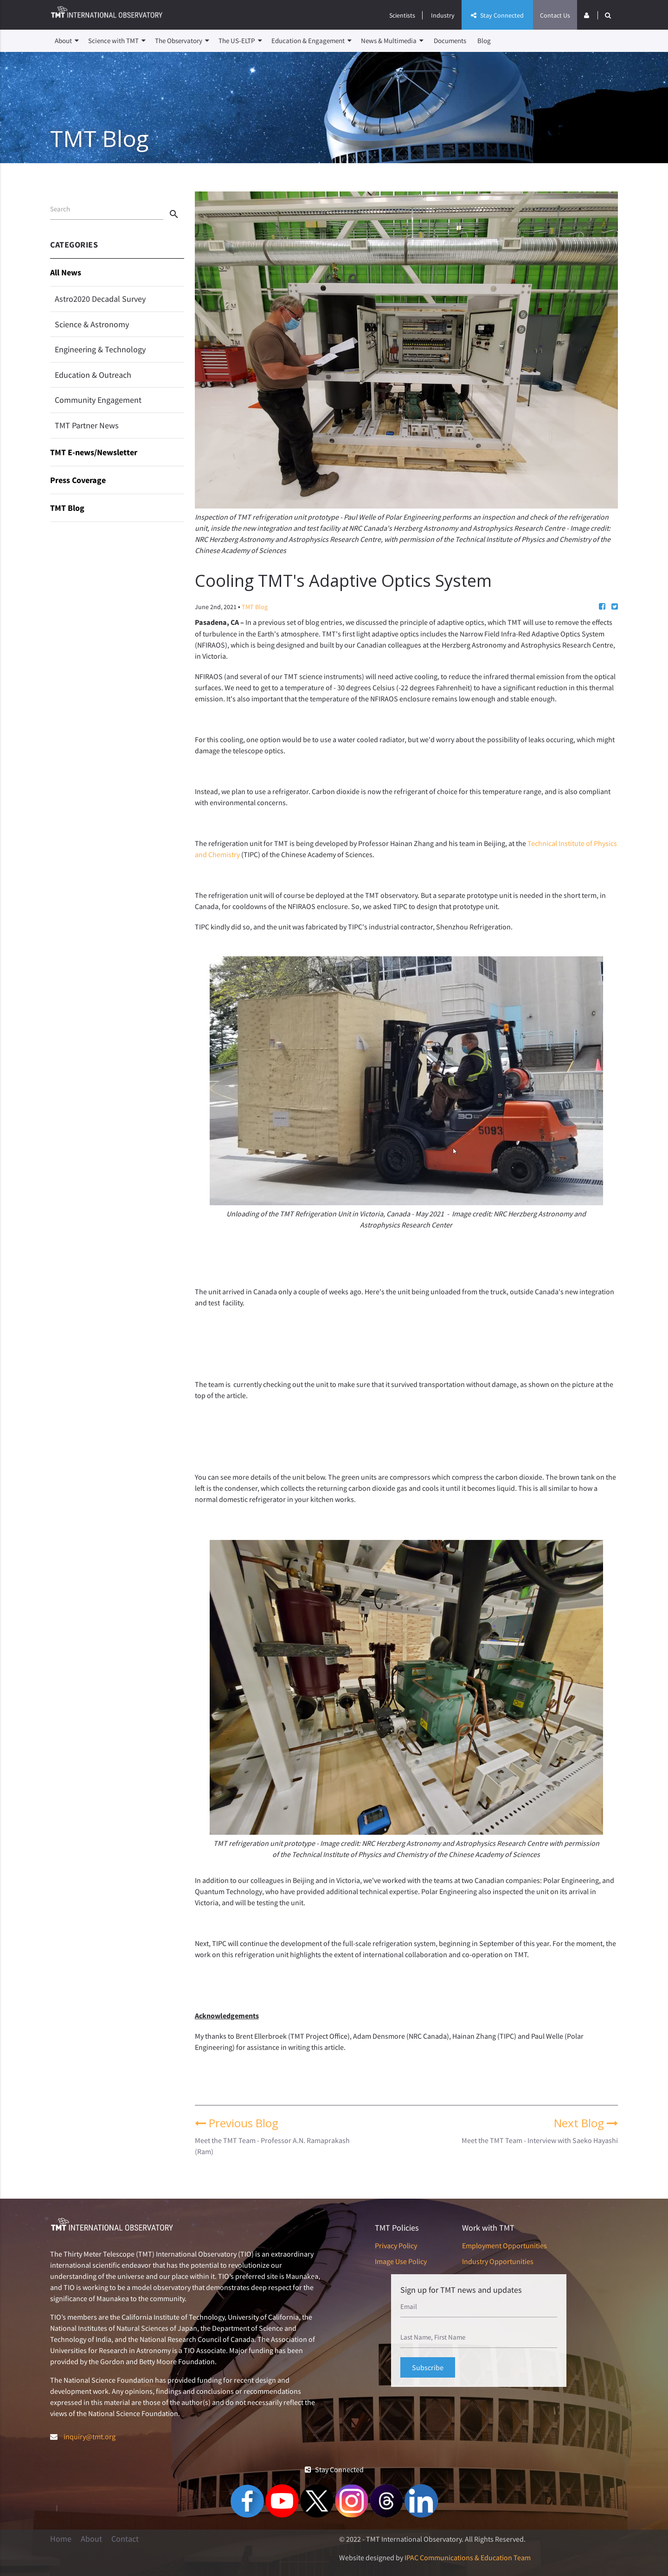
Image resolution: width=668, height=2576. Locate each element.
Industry (443, 15)
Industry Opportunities (497, 2261)
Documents (450, 40)
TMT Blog (67, 507)
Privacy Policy (396, 2245)
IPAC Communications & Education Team (468, 2557)
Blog (484, 40)
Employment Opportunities (504, 2245)
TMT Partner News (87, 425)
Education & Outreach (93, 374)
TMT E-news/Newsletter (93, 452)
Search (60, 208)
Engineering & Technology (100, 349)
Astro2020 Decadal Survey (100, 298)
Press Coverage (78, 480)
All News (65, 272)
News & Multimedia (392, 41)
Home (60, 2539)
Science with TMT (117, 41)
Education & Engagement (311, 41)
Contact (125, 2539)
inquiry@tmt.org (90, 2436)
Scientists (402, 15)
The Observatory (182, 41)
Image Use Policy (401, 2261)
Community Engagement (98, 399)
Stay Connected (497, 15)
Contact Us (555, 15)
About (67, 41)
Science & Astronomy (92, 324)
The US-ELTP (240, 41)
